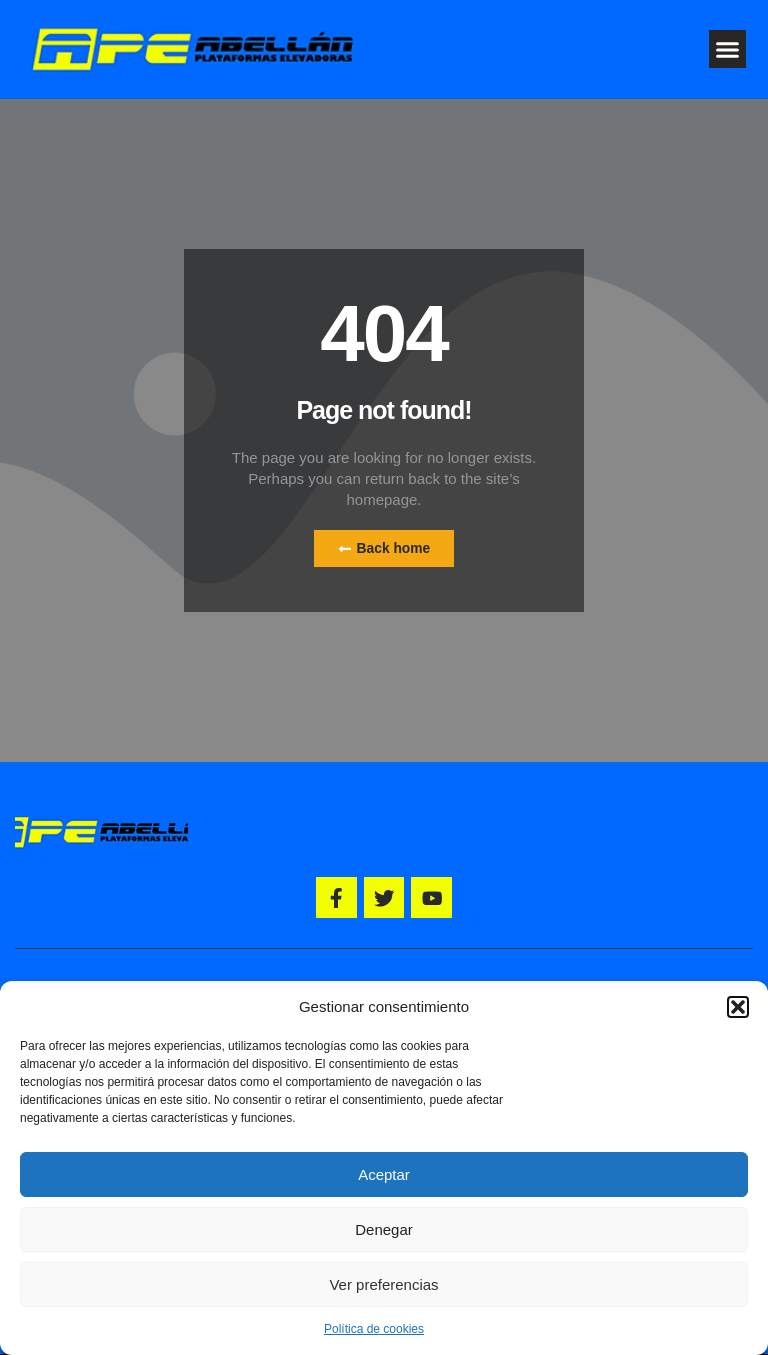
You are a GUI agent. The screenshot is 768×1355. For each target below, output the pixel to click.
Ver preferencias (383, 1284)
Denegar (384, 1229)
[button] (738, 1007)
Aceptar (384, 1174)
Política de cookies (374, 1329)
